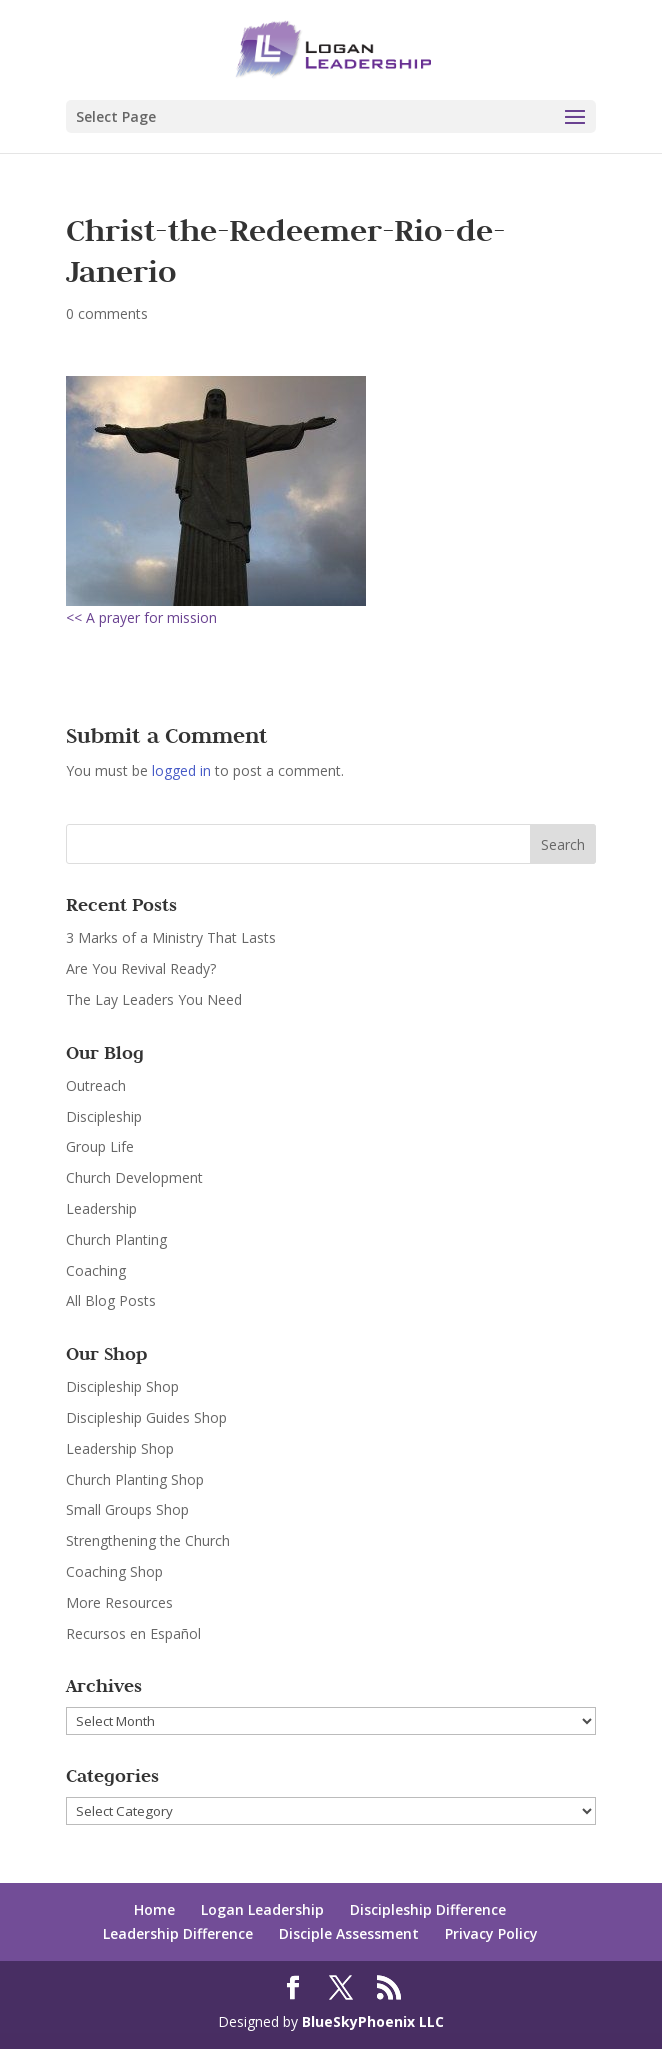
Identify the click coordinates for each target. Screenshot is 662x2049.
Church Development (134, 1177)
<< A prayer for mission (141, 617)
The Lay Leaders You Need (154, 999)
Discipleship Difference (428, 1909)
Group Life (100, 1146)
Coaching (96, 1270)
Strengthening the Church (148, 1540)
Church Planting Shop (135, 1479)
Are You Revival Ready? (141, 968)
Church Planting (116, 1239)
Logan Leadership (262, 1909)
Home (154, 1909)
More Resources (119, 1602)
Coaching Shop (114, 1571)
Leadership (101, 1208)
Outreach (96, 1085)
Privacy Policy (491, 1933)
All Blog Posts (111, 1300)
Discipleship (104, 1116)
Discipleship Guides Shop (146, 1417)
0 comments (107, 313)
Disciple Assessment (349, 1933)
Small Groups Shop (127, 1509)
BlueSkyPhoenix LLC (373, 2021)
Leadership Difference (178, 1933)
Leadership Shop (120, 1448)
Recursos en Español (133, 1633)
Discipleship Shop (122, 1386)
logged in (181, 770)
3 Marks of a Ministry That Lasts (171, 937)
